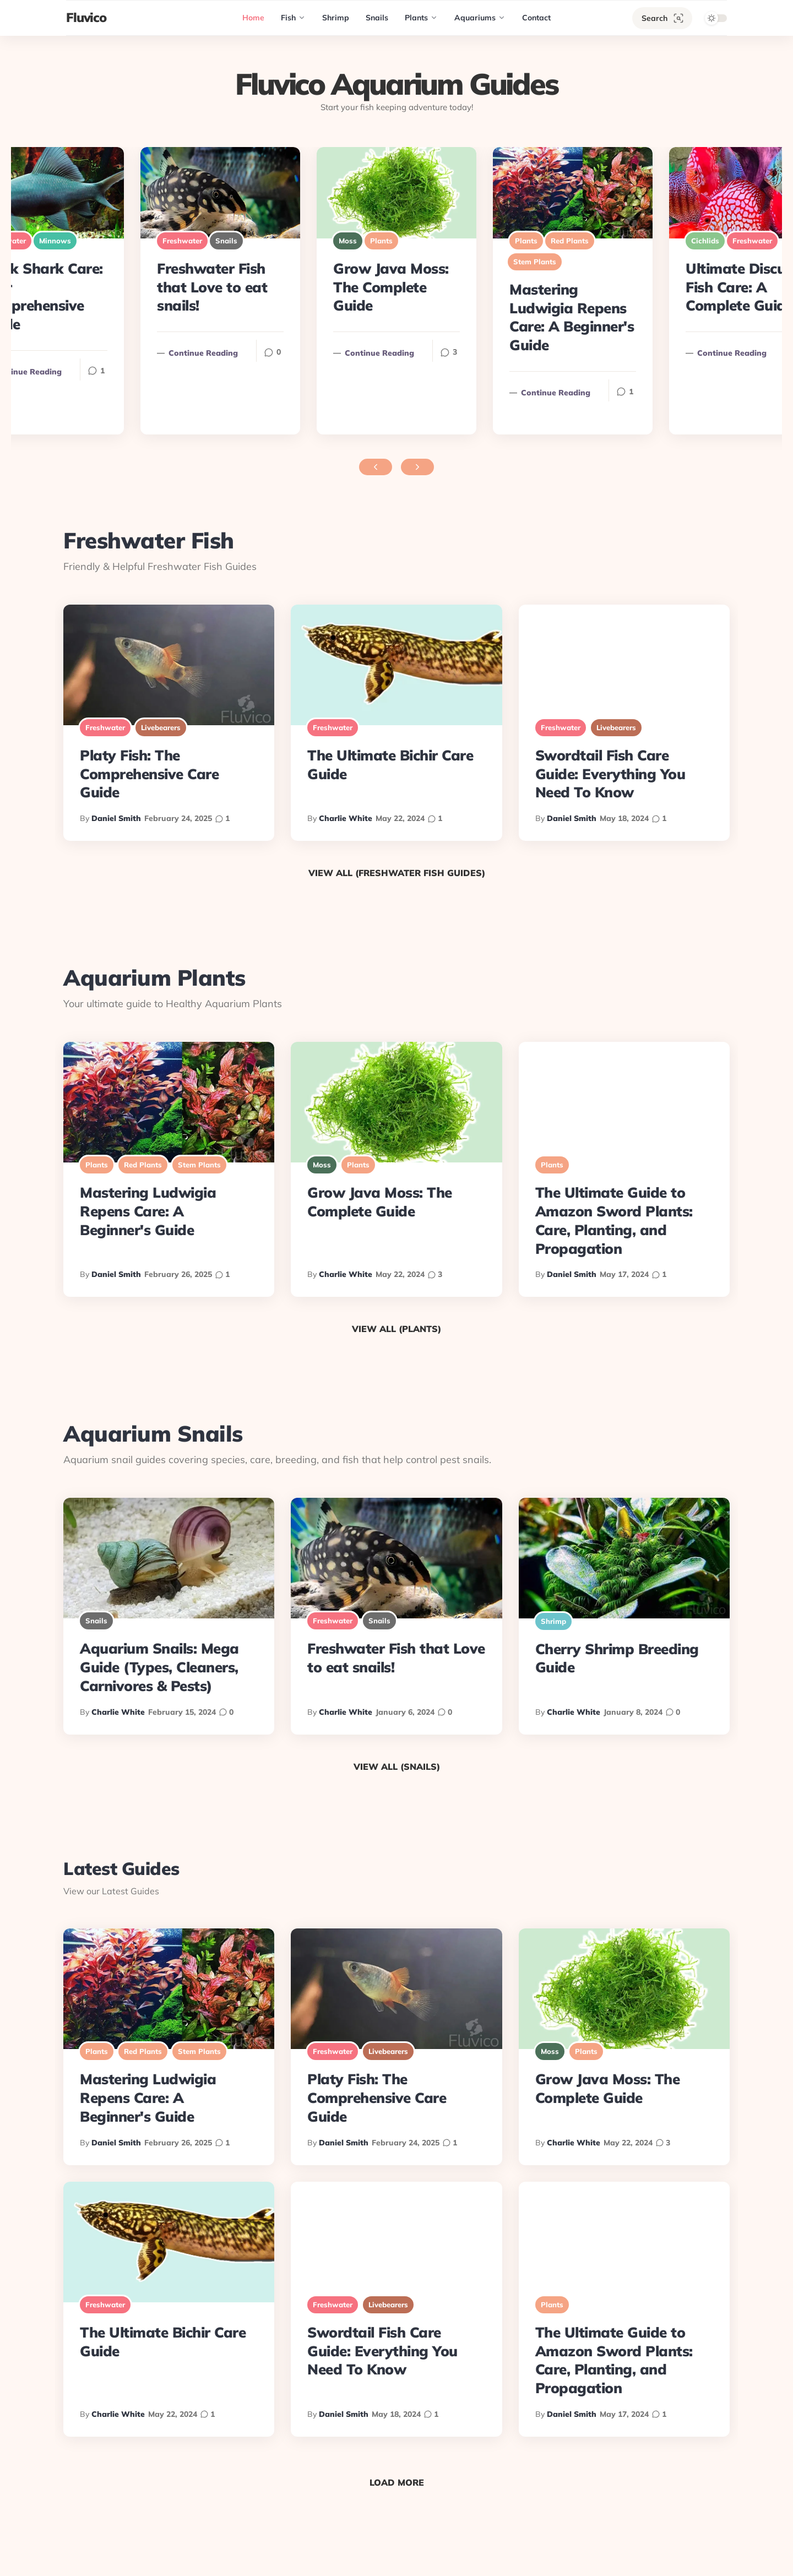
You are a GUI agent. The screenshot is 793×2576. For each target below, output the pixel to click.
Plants (381, 240)
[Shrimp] (335, 18)
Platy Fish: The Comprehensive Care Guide (149, 774)
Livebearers (161, 727)
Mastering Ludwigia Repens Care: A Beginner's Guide (571, 317)
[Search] (662, 18)
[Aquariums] (480, 18)
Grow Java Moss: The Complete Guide (391, 287)
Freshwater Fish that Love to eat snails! (212, 287)
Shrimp (553, 1621)
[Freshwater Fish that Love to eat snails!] (220, 192)
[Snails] (377, 18)
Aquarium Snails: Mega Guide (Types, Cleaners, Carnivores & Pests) (159, 1667)
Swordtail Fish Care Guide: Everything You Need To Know (610, 774)
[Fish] (293, 18)
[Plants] (421, 18)
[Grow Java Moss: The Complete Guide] (396, 192)
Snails (226, 240)
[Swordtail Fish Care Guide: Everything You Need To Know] (624, 665)
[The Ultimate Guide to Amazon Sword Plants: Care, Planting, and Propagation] (624, 1102)
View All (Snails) (397, 1766)
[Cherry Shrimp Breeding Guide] (624, 1558)
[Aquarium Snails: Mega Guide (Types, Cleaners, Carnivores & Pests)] (168, 1558)
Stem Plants (534, 261)
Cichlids (705, 240)
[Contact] (536, 18)
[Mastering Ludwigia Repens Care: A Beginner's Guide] (573, 192)
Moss (348, 240)
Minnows (55, 240)
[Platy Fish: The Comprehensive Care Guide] (168, 665)
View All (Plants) (396, 1328)
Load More (397, 2482)
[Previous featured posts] (375, 467)
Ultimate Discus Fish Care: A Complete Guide (739, 287)
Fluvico (86, 17)
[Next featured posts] (417, 467)
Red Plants (570, 240)
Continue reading (373, 353)
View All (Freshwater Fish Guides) (396, 872)
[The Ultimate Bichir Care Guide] (396, 665)
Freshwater (752, 240)
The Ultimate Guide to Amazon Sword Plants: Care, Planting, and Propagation (614, 1220)
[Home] (253, 18)
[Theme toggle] (713, 18)
